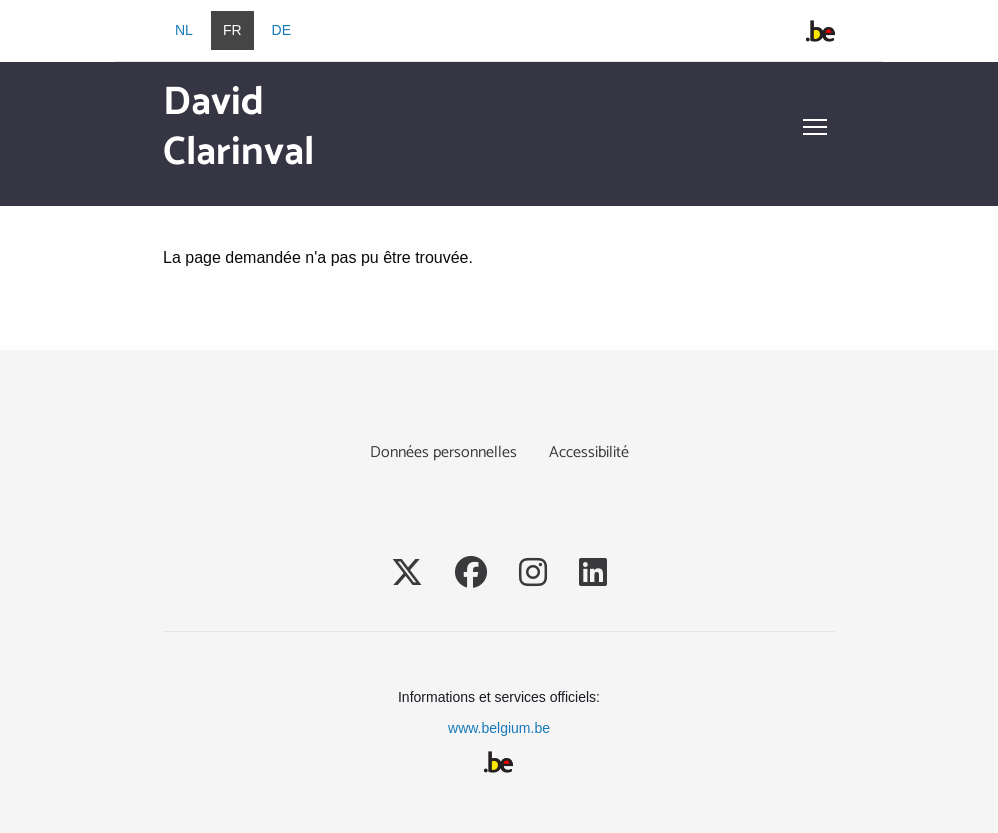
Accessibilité (589, 452)
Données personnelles (443, 452)
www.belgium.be (499, 728)
